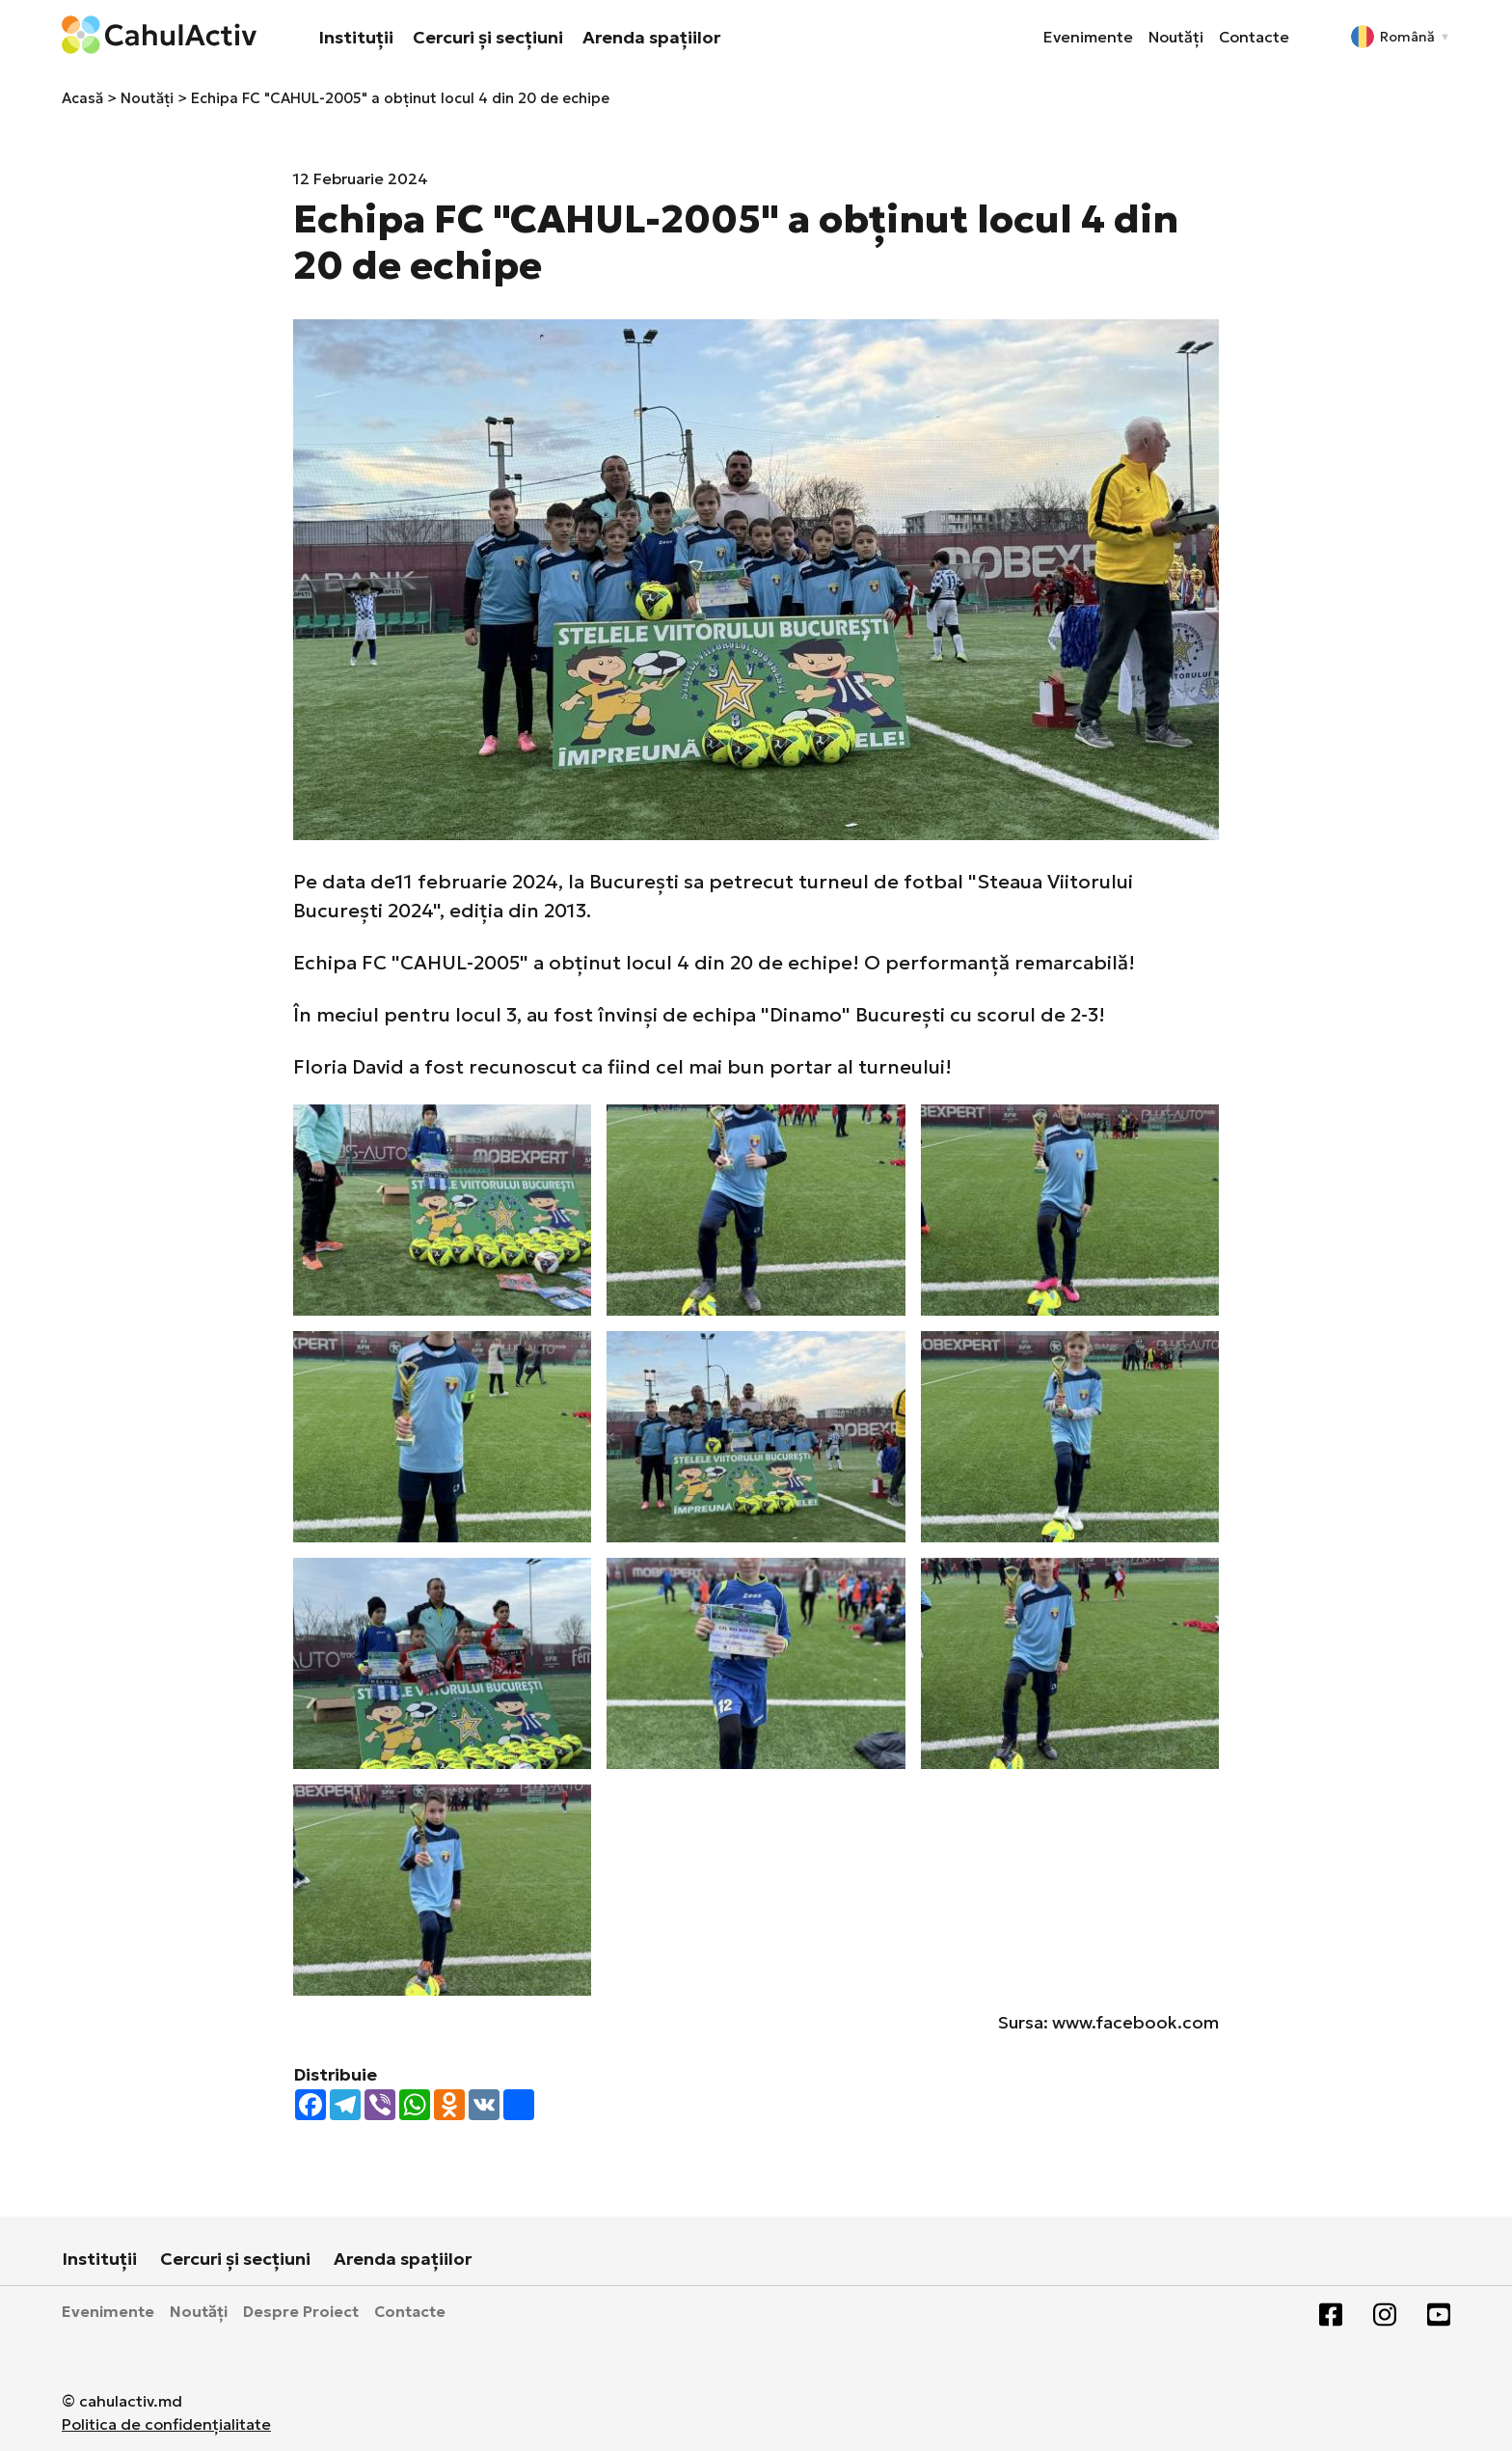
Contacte (1254, 36)
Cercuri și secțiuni (488, 37)
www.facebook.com (1135, 2022)
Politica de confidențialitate (166, 2424)
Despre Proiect (301, 2311)
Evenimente (1088, 36)
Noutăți (1175, 36)
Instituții (355, 37)
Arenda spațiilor (651, 37)
